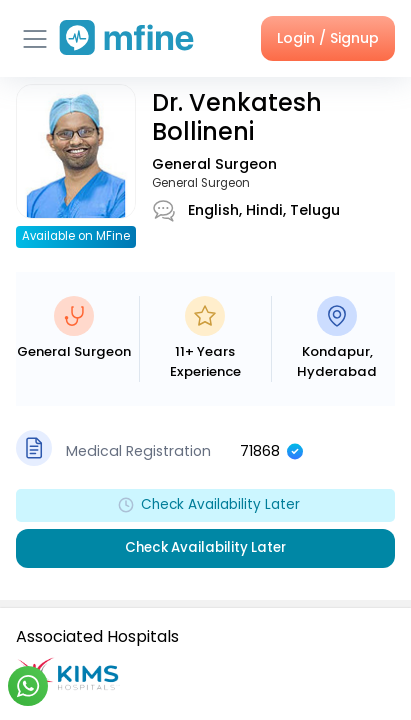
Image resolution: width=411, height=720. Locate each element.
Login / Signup (328, 38)
